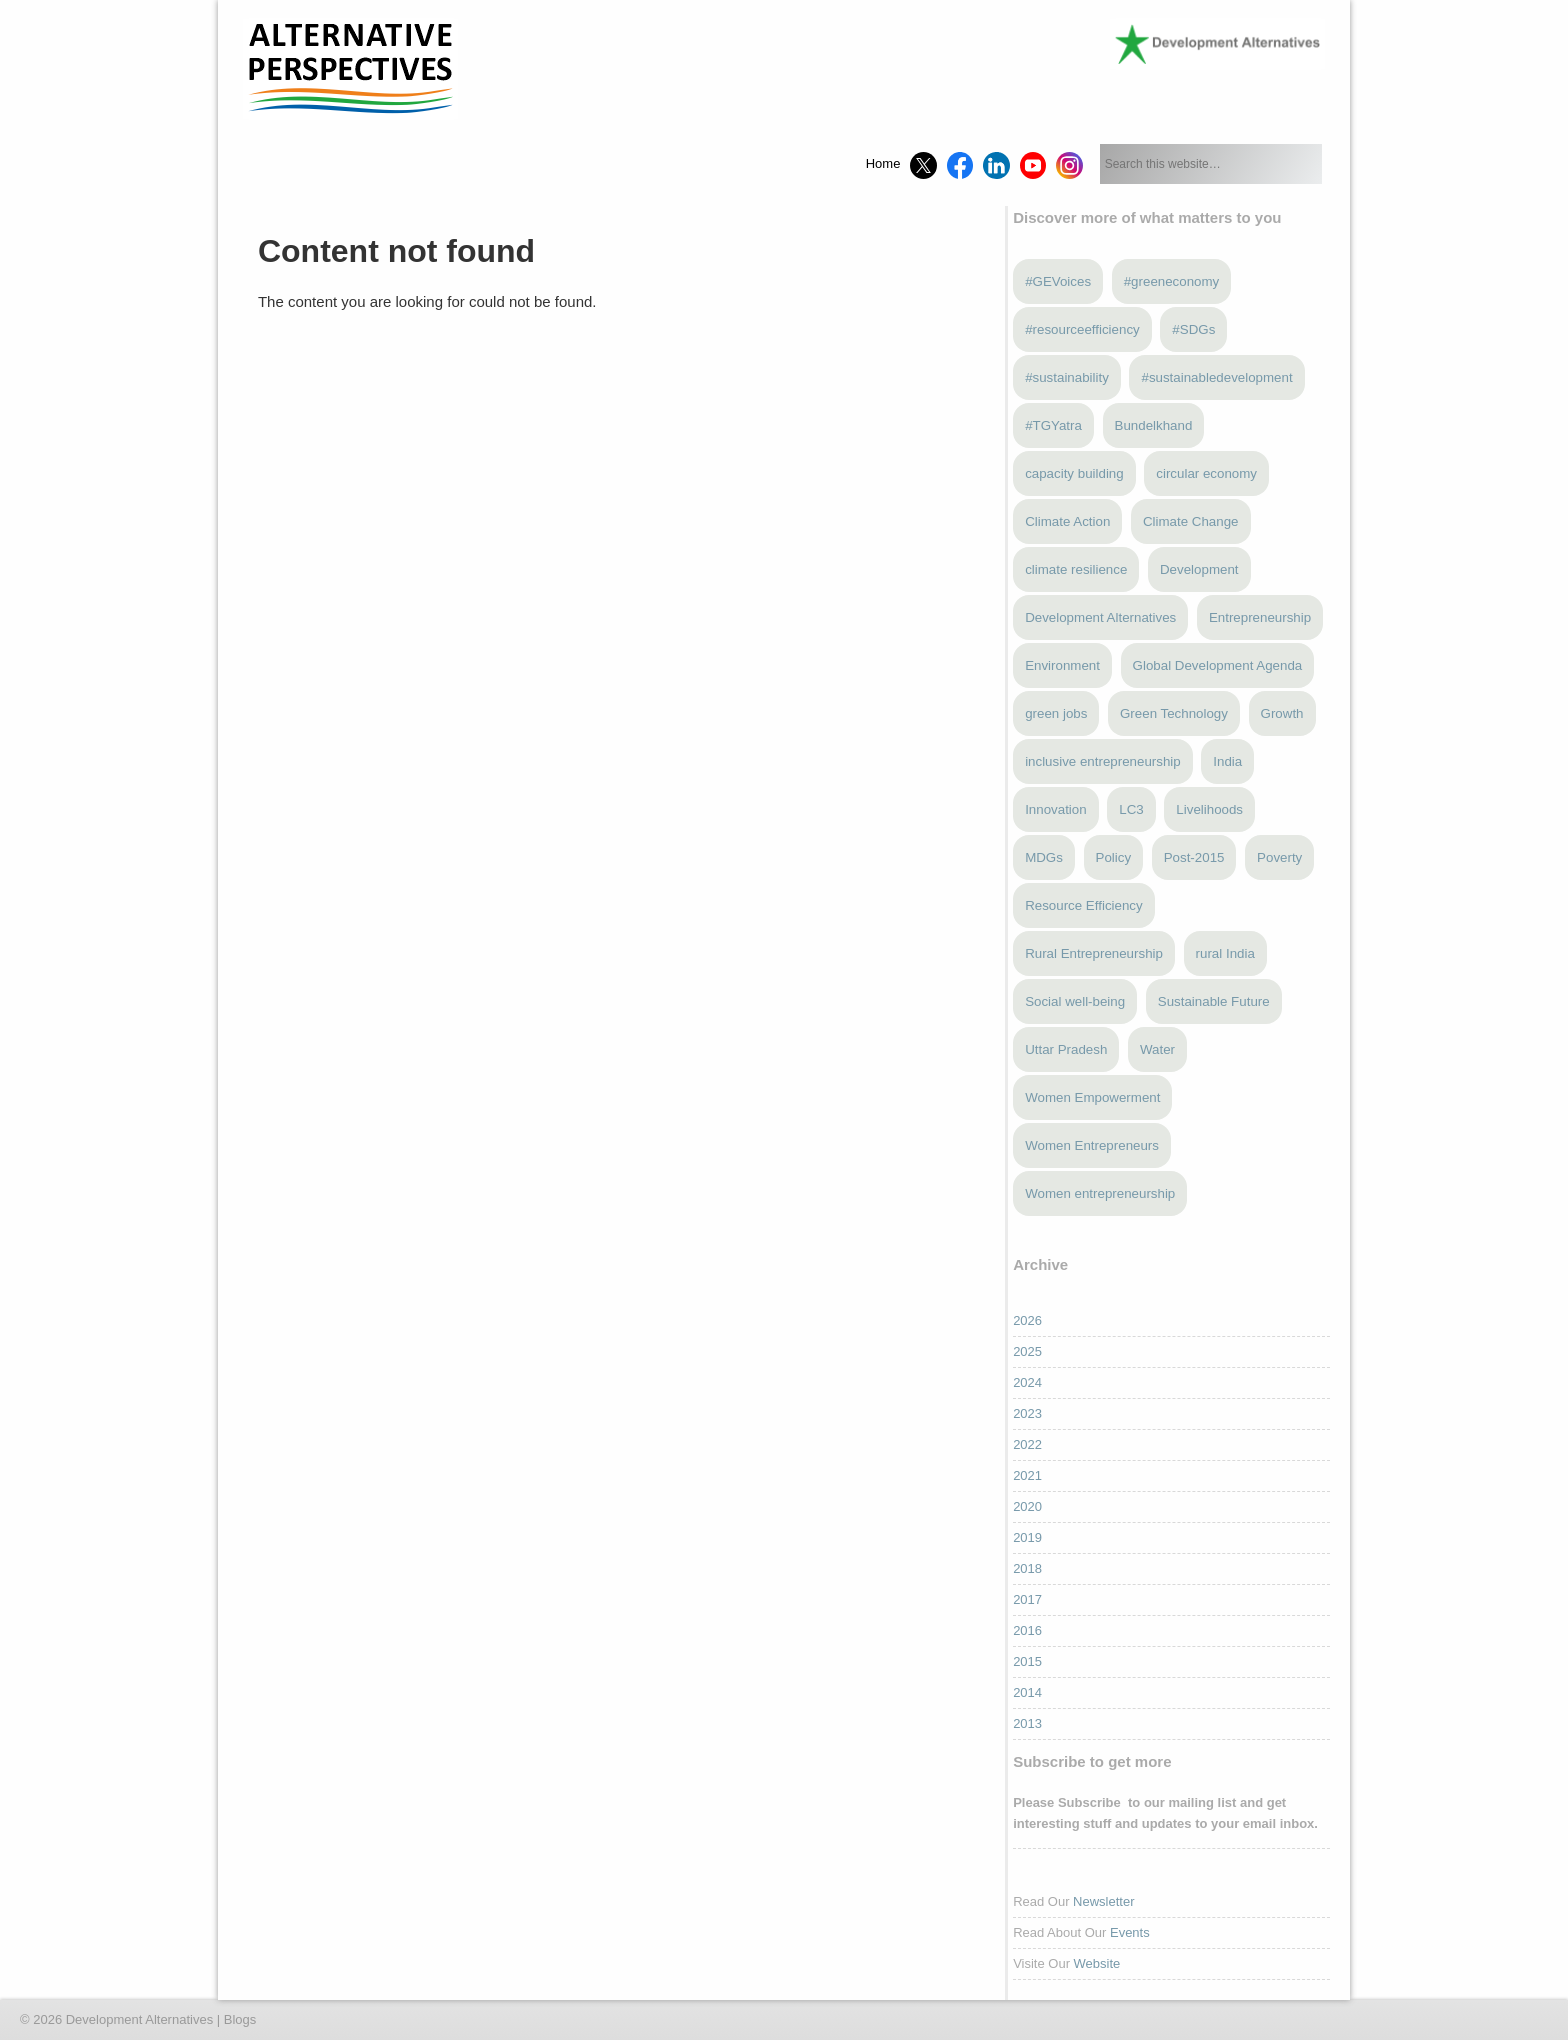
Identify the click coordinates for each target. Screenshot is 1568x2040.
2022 (1027, 1444)
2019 (1027, 1537)
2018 (1027, 1568)
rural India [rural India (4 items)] (1225, 953)
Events (1130, 1932)
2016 (1027, 1630)
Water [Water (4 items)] (1157, 1049)
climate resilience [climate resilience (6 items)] (1076, 569)
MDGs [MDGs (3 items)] (1044, 857)
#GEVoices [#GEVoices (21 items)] (1058, 281)
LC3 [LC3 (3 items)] (1131, 809)
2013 (1027, 1723)
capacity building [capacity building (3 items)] (1074, 473)
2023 (1027, 1413)
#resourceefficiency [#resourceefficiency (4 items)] (1082, 329)
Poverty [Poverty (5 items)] (1279, 857)
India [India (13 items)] (1227, 761)
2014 (1027, 1692)
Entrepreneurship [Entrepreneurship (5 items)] (1260, 617)
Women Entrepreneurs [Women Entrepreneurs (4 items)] (1092, 1145)
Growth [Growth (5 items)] (1282, 713)
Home (883, 163)
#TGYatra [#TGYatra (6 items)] (1053, 425)
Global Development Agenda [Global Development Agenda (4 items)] (1218, 665)
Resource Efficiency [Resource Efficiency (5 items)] (1084, 905)
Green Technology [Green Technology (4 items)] (1174, 713)
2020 (1027, 1506)
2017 (1027, 1599)
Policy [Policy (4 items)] (1114, 857)
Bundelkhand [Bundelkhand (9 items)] (1154, 425)
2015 (1027, 1661)
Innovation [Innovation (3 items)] (1056, 809)
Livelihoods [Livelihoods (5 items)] (1209, 809)
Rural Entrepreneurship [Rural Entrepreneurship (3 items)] (1094, 953)
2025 (1027, 1351)
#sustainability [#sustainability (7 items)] (1067, 377)
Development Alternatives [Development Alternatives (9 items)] (1100, 617)
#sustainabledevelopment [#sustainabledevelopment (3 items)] (1216, 377)
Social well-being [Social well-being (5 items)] (1075, 1001)
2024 (1027, 1382)
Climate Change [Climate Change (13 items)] (1191, 521)
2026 (1027, 1320)
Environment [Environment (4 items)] (1062, 665)
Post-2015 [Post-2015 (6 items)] (1194, 857)
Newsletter (1103, 1901)
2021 (1027, 1475)
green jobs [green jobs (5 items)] (1056, 713)
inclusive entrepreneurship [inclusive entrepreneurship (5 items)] (1103, 761)
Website (1097, 1963)
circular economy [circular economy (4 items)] (1206, 473)
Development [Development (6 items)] (1199, 569)
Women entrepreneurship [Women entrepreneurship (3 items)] (1100, 1193)
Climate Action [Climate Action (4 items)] (1067, 521)
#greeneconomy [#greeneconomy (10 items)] (1172, 281)
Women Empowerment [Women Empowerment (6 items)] (1092, 1097)
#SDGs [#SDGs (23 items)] (1193, 329)
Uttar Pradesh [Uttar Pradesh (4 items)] (1066, 1049)
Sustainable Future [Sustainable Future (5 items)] (1214, 1001)
